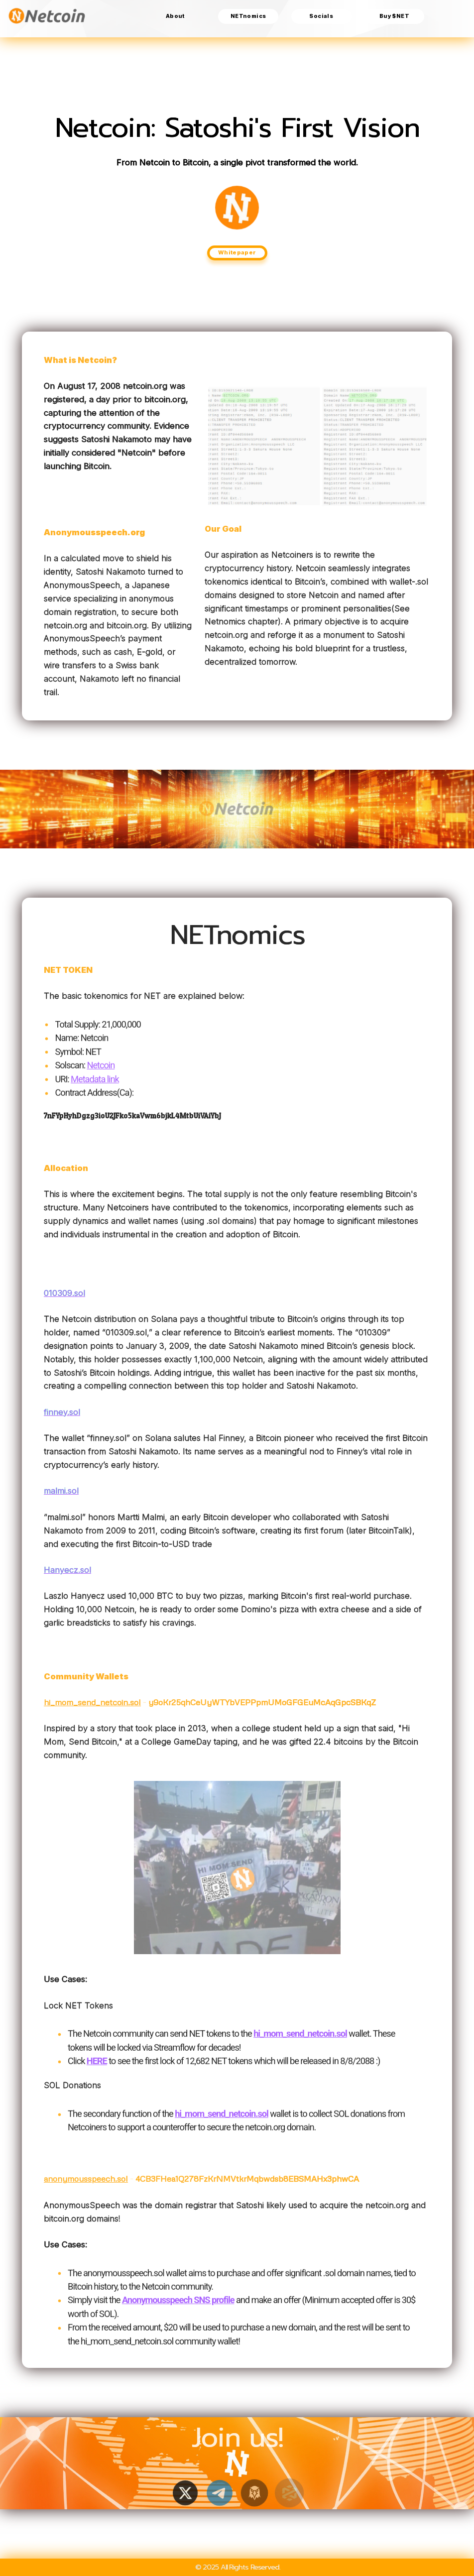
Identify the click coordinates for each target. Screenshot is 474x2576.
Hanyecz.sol (67, 1570)
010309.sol (64, 1293)
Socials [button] (321, 15)
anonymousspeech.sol (86, 2178)
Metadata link (95, 1084)
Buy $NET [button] (394, 15)
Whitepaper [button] (237, 252)
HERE (97, 2067)
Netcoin (101, 1071)
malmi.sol (61, 1491)
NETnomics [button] (248, 15)
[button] (185, 2493)
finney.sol (62, 1412)
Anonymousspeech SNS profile (178, 2306)
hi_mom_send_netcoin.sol (92, 1702)
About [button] (175, 15)
